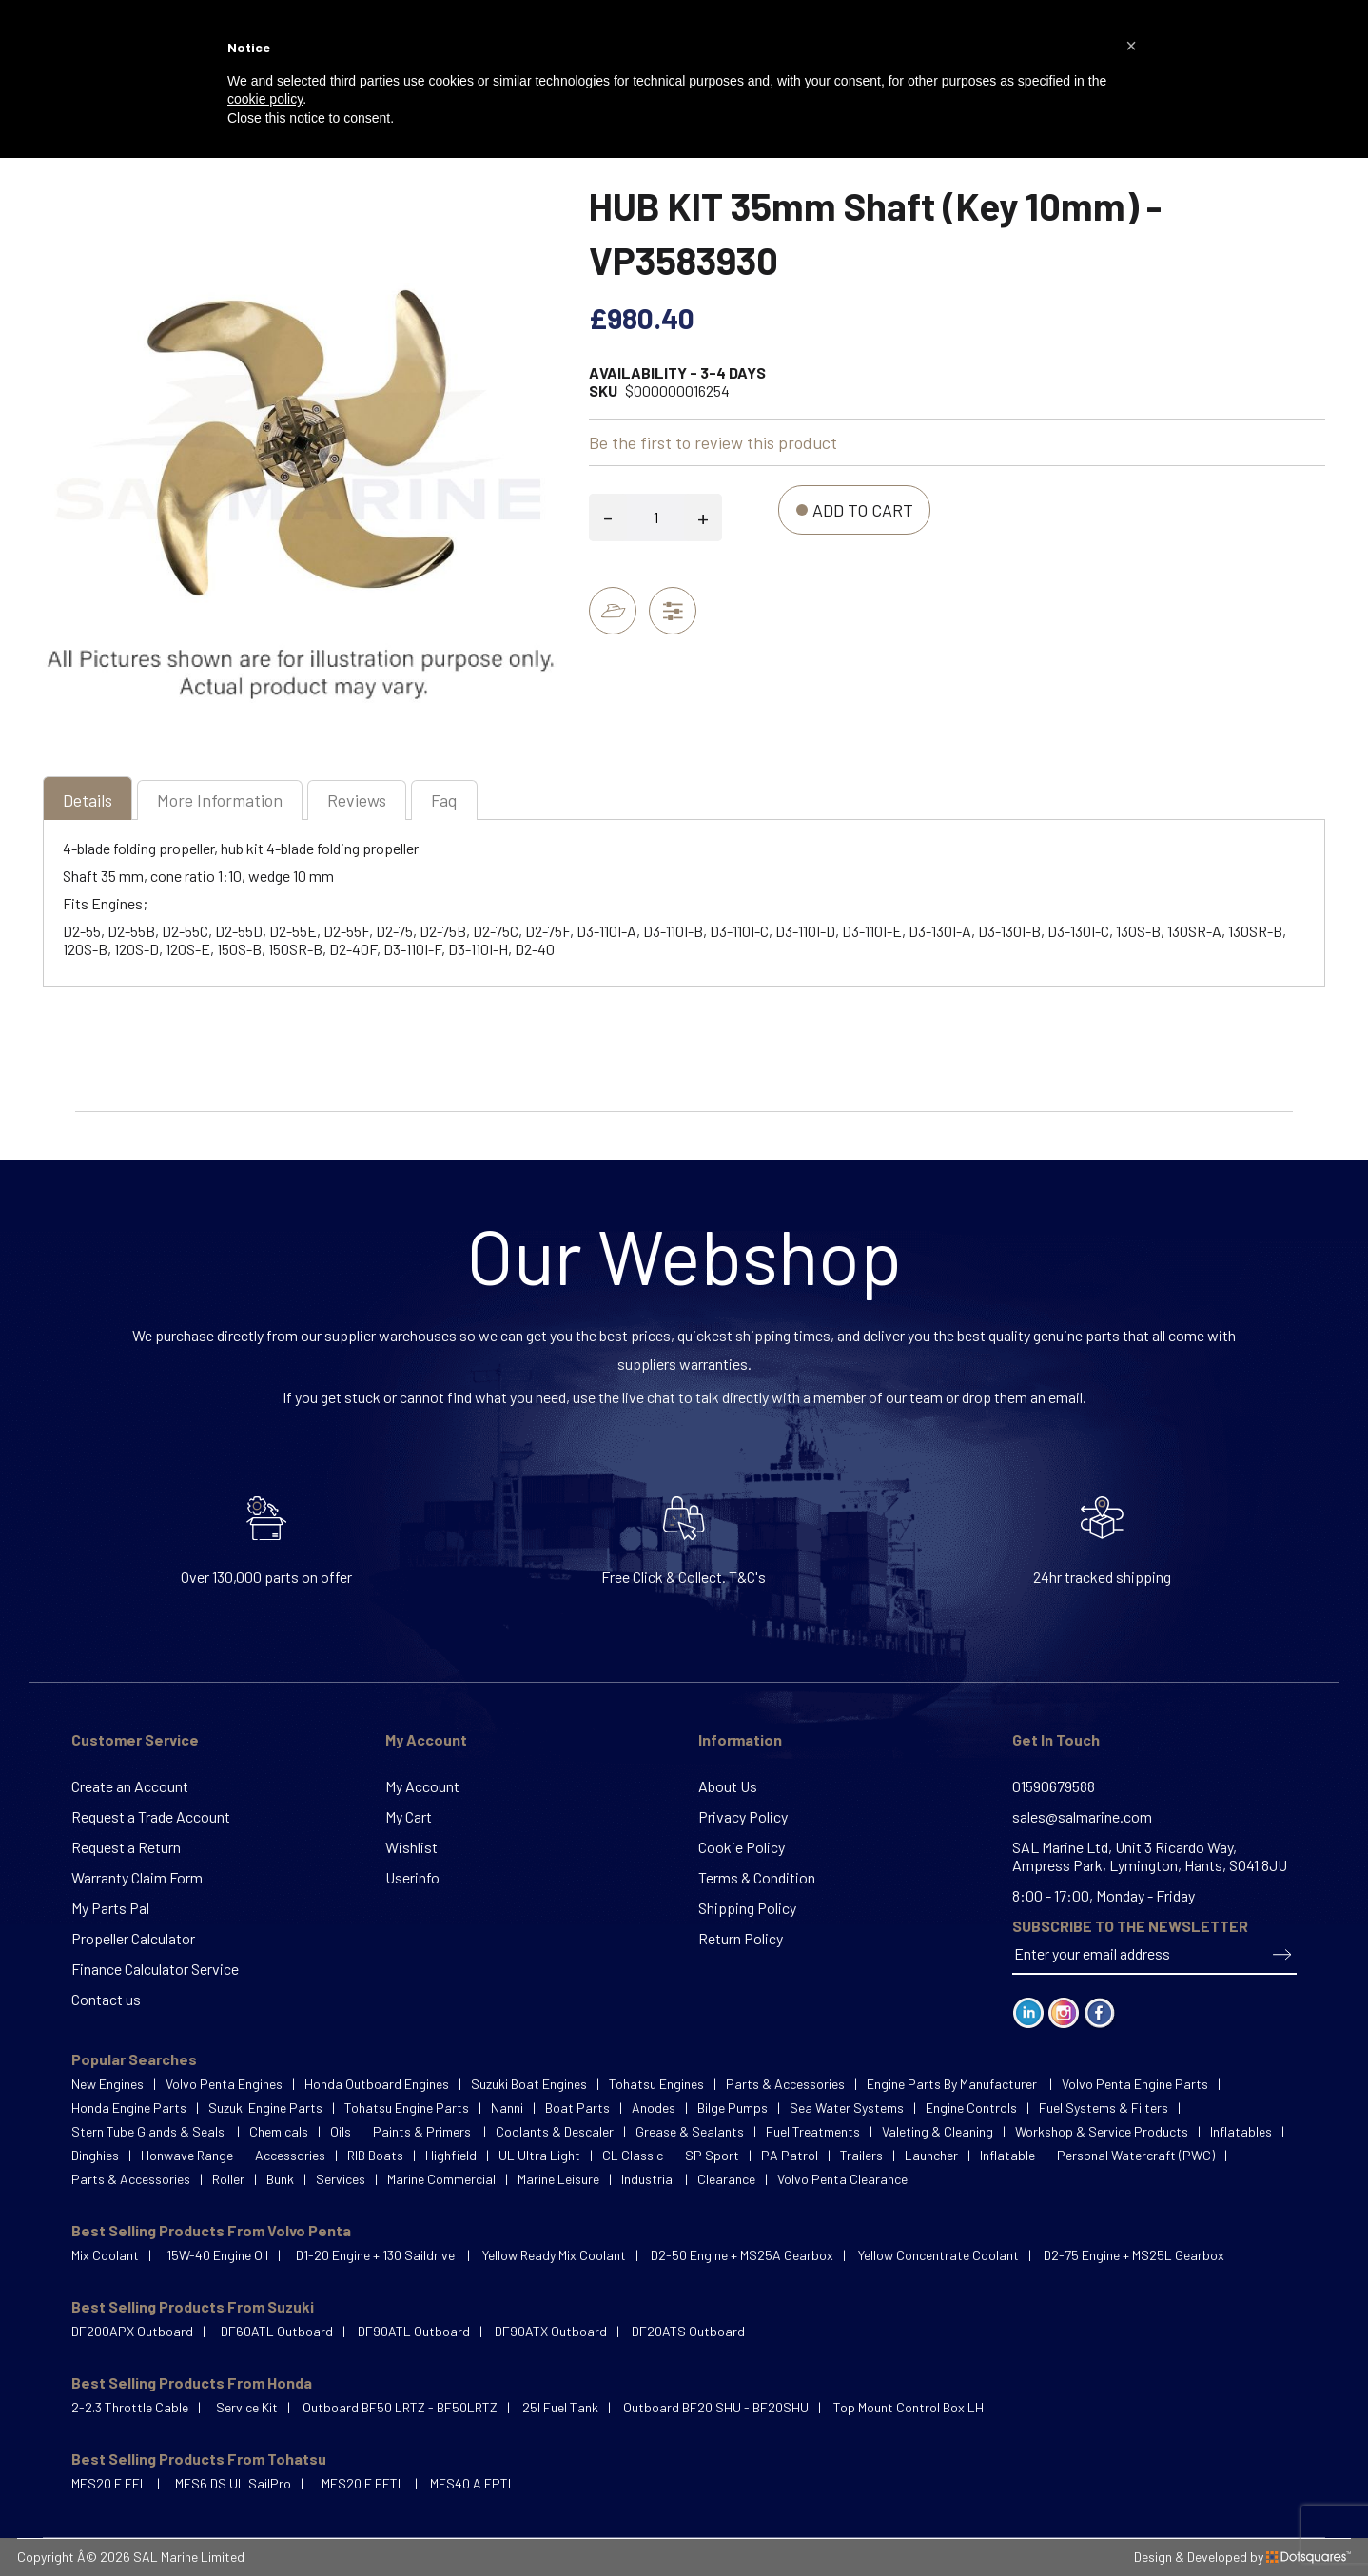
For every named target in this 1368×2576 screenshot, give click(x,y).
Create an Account (129, 1786)
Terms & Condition (756, 1877)
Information (740, 1739)
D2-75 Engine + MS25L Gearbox (1134, 2255)
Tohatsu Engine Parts (406, 2107)
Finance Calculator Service (155, 1969)
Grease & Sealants (689, 2131)
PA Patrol (789, 2155)
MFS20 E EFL (109, 2483)
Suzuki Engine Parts (265, 2107)
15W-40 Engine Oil (217, 2255)
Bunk (280, 2179)
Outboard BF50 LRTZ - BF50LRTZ (400, 2407)
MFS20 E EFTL (363, 2483)
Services (340, 2179)
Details (87, 800)
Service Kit (247, 2407)
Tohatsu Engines (656, 2084)
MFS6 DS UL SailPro (233, 2483)
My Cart (408, 1816)
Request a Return (126, 1847)
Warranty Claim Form (137, 1877)
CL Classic (632, 2155)
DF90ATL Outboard (414, 2331)
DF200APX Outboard (132, 2331)
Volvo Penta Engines (224, 2084)
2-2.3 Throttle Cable (129, 2407)
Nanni (507, 2107)
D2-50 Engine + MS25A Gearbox (742, 2255)
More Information (220, 800)
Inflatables (1241, 2131)
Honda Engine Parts (128, 2107)
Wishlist (411, 1847)
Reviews (356, 800)
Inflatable (1007, 2155)
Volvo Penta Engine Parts (1135, 2084)
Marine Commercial (441, 2179)
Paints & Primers (423, 2131)
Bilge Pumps (732, 2107)
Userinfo (412, 1877)
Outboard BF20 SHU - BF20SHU (716, 2407)
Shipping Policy (747, 1908)
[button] (1131, 45)
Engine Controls (971, 2107)
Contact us (106, 1999)
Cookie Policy (741, 1847)
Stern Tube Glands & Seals (149, 2131)
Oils (340, 2131)
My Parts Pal (110, 1908)
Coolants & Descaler (555, 2131)
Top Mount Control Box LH (908, 2407)
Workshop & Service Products (1101, 2131)
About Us (727, 1786)
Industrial (648, 2179)
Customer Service (135, 1739)
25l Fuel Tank (560, 2407)
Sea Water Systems (847, 2107)
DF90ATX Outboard (551, 2331)
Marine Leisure (558, 2179)
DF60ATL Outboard (277, 2331)
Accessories (290, 2155)
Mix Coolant (105, 2255)
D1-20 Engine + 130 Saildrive (377, 2255)
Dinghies (95, 2155)
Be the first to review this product (713, 442)
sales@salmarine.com (1082, 1816)
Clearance (726, 2179)
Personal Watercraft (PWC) (1136, 2155)
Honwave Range (187, 2155)
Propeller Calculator (133, 1938)
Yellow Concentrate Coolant (938, 2255)
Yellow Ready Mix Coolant (554, 2255)
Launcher (931, 2155)
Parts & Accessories (785, 2084)
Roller (228, 2179)
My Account (426, 1739)
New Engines (107, 2084)
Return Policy (740, 1938)
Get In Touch (1056, 1739)
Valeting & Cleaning (937, 2131)
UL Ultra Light (539, 2155)
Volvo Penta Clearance (842, 2179)
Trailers (861, 2155)
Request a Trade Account (150, 1816)
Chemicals (278, 2131)
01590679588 (1053, 1786)
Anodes (653, 2107)
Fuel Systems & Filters (1103, 2107)
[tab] (87, 802)
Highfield (451, 2155)
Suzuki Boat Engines (529, 2084)
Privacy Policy (743, 1816)
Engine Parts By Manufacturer (953, 2084)
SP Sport (712, 2155)
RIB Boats (375, 2155)
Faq (444, 800)
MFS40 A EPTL (473, 2483)
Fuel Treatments (813, 2131)
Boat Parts (577, 2107)
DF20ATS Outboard (688, 2331)
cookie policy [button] (265, 99)
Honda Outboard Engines (376, 2084)
